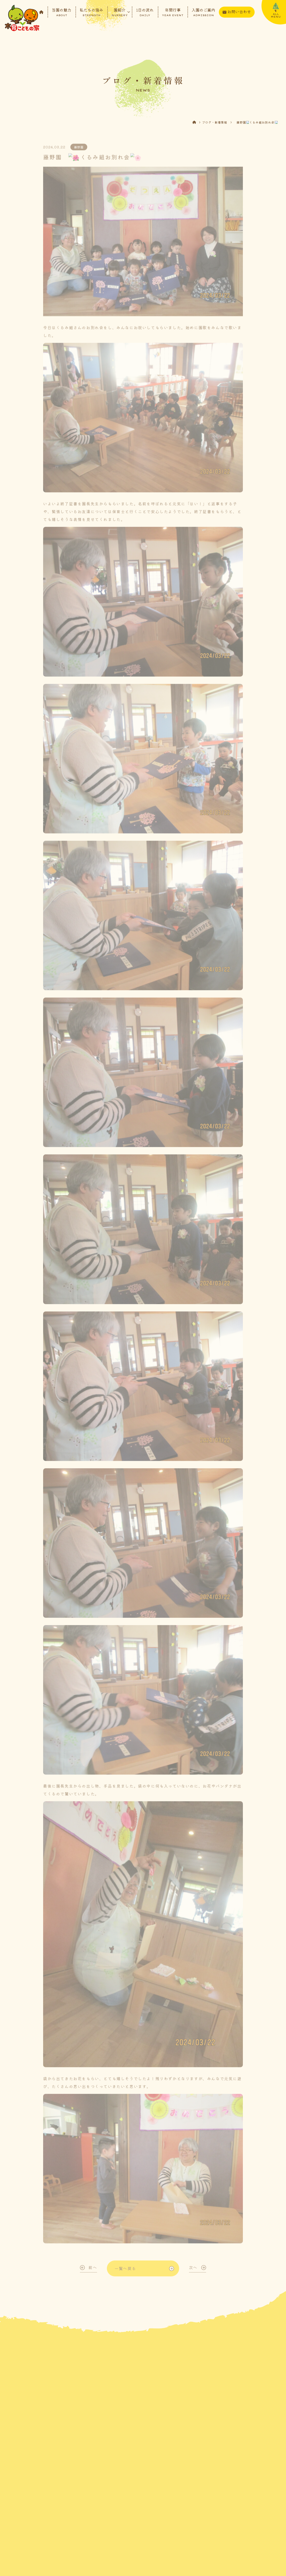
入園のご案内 (203, 12)
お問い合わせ (239, 11)
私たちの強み (91, 12)
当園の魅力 (61, 12)
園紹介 (120, 12)
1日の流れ (145, 12)
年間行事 (172, 12)
